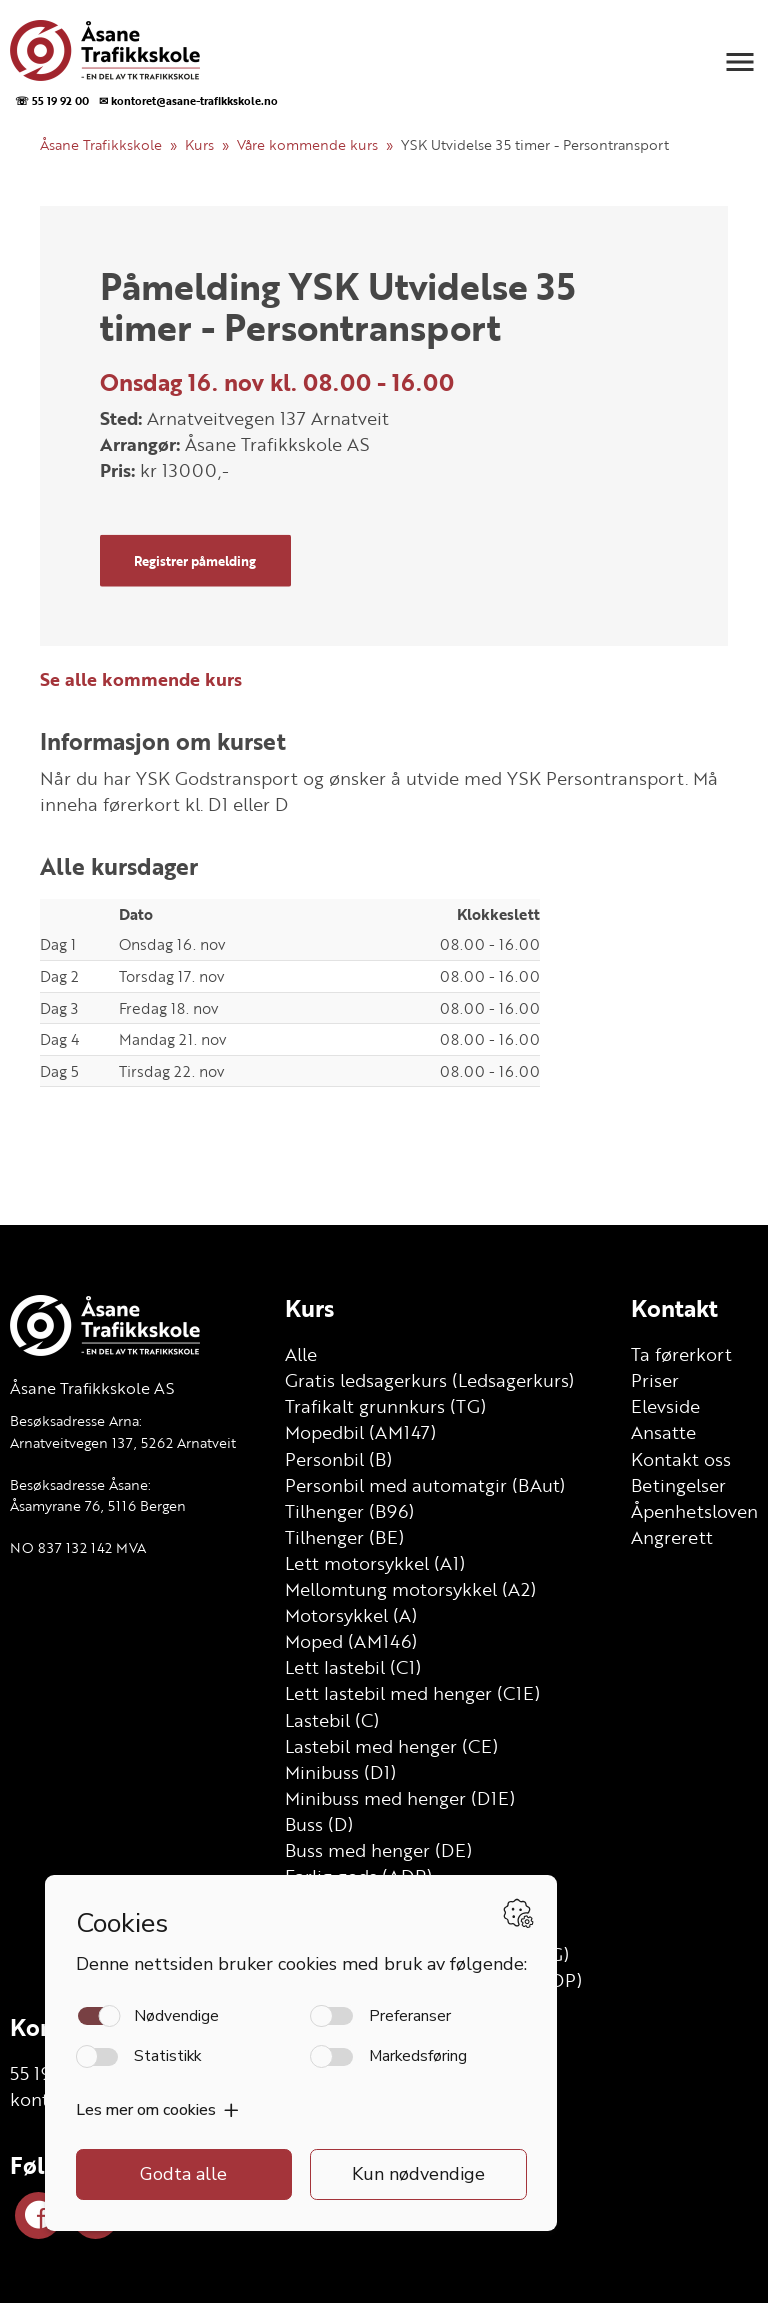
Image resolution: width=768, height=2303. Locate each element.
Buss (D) (319, 1824)
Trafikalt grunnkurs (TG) (385, 1406)
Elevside (665, 1406)
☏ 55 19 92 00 (52, 100)
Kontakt (674, 1308)
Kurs (199, 144)
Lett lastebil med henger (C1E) (412, 1693)
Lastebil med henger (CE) (391, 1746)
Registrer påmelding (195, 560)
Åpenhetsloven (694, 1511)
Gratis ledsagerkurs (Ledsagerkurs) (429, 1380)
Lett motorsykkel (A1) (375, 1563)
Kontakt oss (681, 1459)
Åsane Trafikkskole (101, 144)
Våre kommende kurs (307, 144)
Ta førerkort (681, 1354)
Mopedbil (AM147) (360, 1432)
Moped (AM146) (351, 1641)
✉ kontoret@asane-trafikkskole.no (188, 100)
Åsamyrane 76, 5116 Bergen (98, 1505)
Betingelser (678, 1485)
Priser (655, 1380)
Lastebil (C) (332, 1720)
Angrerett (672, 1537)
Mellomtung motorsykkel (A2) (410, 1589)
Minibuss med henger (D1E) (400, 1798)
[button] (740, 62)
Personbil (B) (338, 1459)
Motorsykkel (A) (351, 1615)
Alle (301, 1354)
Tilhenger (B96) (349, 1511)
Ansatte (663, 1432)
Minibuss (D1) (340, 1772)
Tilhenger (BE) (344, 1537)
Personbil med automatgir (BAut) (425, 1485)
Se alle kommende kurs (141, 679)
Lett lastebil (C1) (353, 1667)
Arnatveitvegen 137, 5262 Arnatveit (123, 1442)
